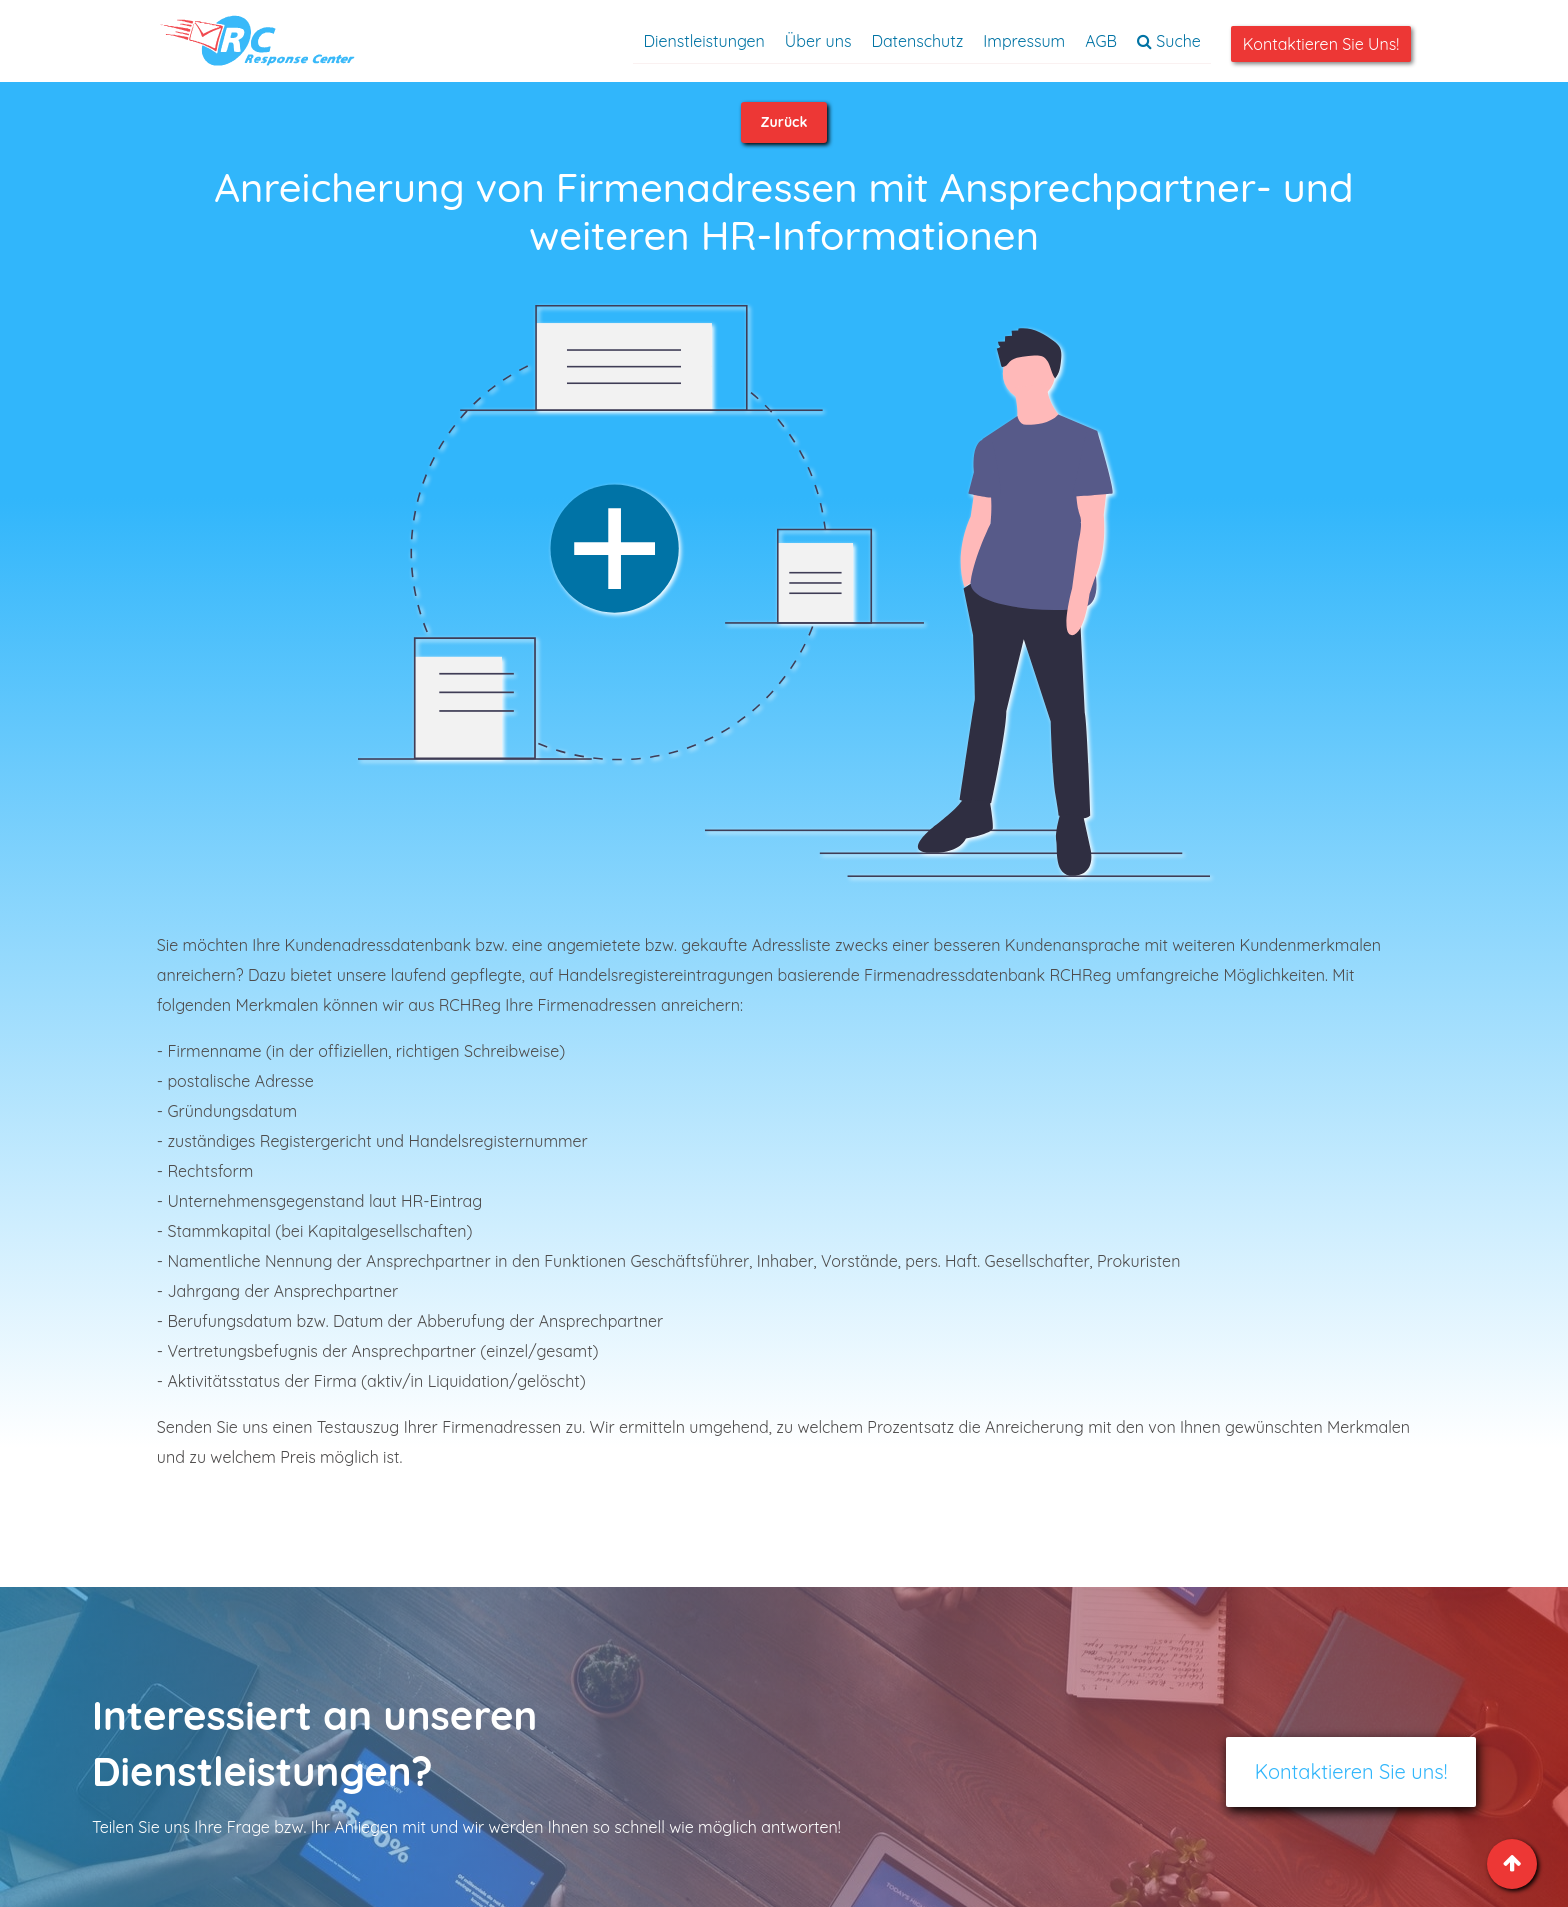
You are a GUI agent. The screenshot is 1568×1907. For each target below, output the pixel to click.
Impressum (1024, 41)
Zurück (784, 122)
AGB (1101, 41)
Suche (1169, 41)
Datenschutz (917, 41)
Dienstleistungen (703, 41)
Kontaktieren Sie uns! (1321, 44)
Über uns (818, 41)
